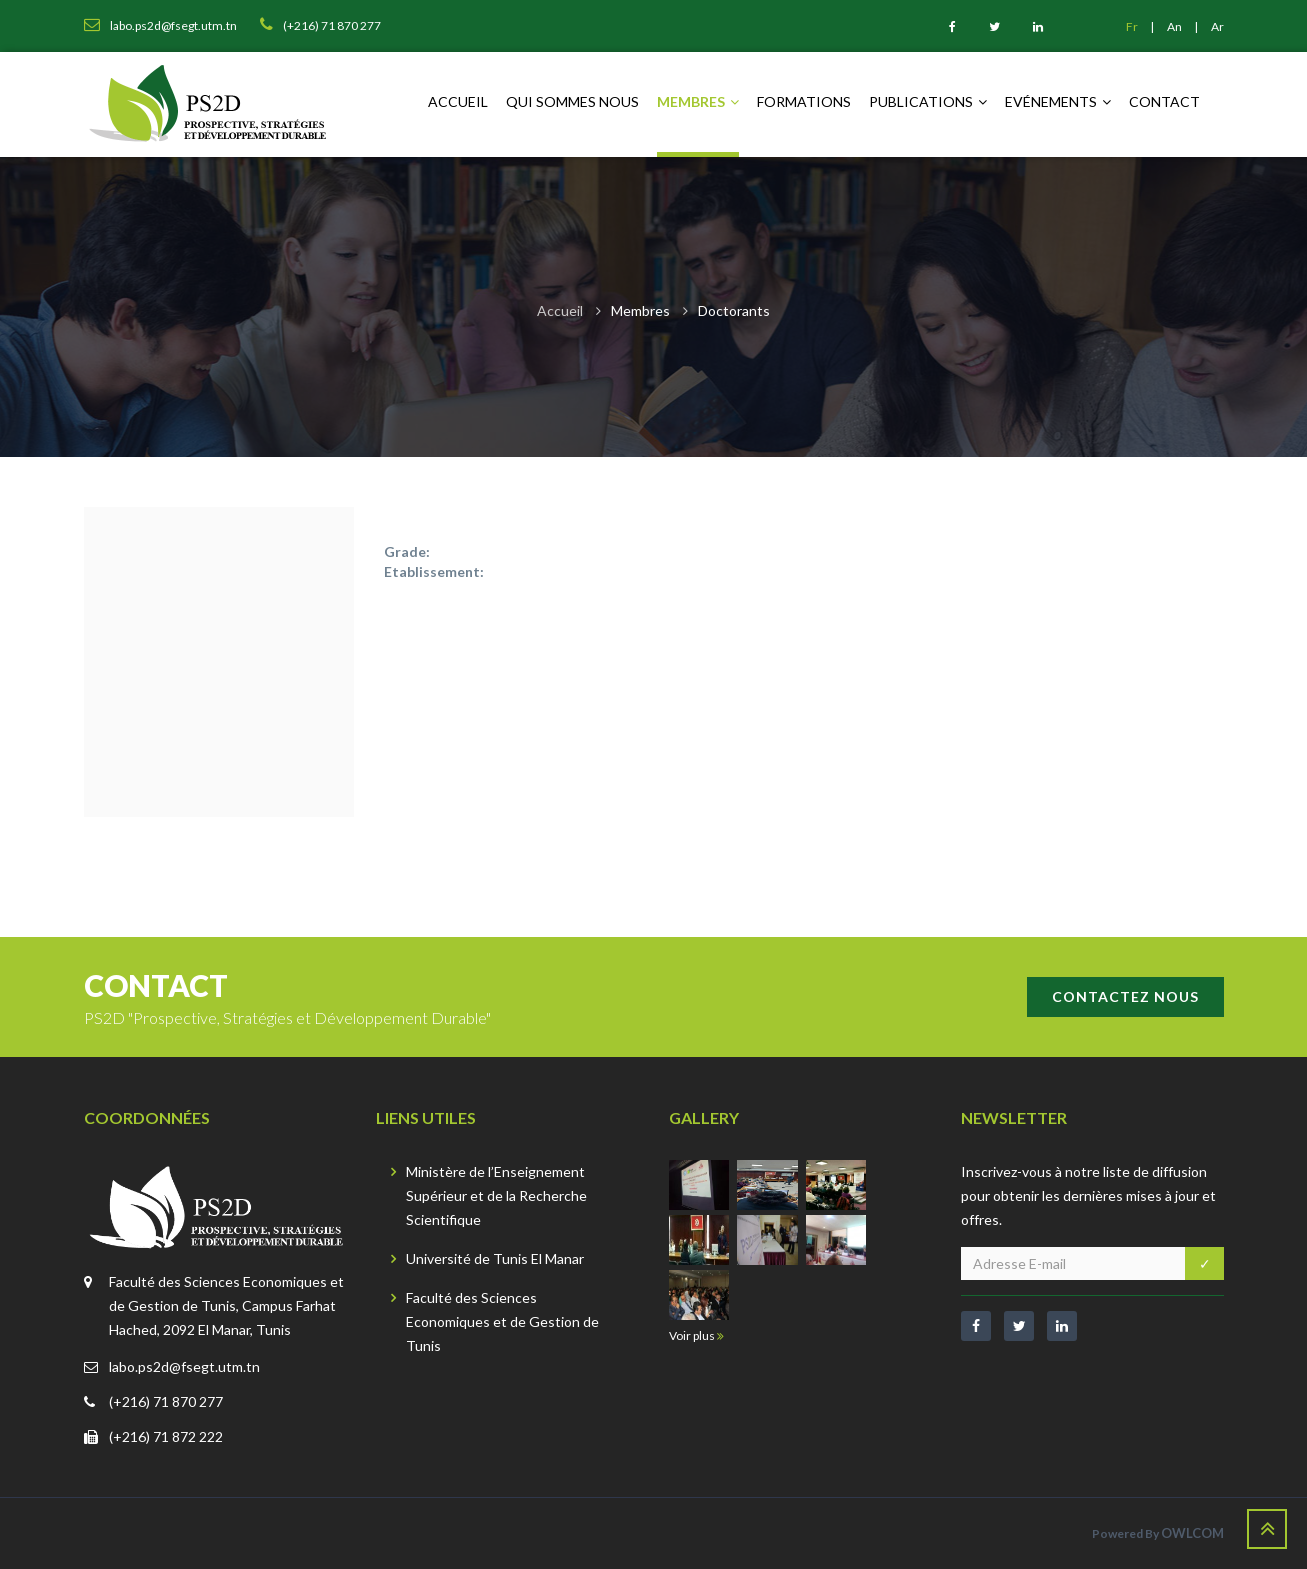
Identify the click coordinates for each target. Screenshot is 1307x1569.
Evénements (1058, 101)
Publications (928, 101)
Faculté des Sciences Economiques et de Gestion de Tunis (502, 1321)
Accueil (458, 101)
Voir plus (696, 1335)
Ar (1217, 26)
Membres (698, 101)
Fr (1133, 26)
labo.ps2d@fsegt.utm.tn (184, 1366)
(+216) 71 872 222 (166, 1436)
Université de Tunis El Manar (495, 1258)
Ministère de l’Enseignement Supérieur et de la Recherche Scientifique (496, 1195)
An (1175, 26)
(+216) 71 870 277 (166, 1401)
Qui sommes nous (572, 101)
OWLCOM (1192, 1533)
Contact (1164, 101)
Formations (804, 101)
